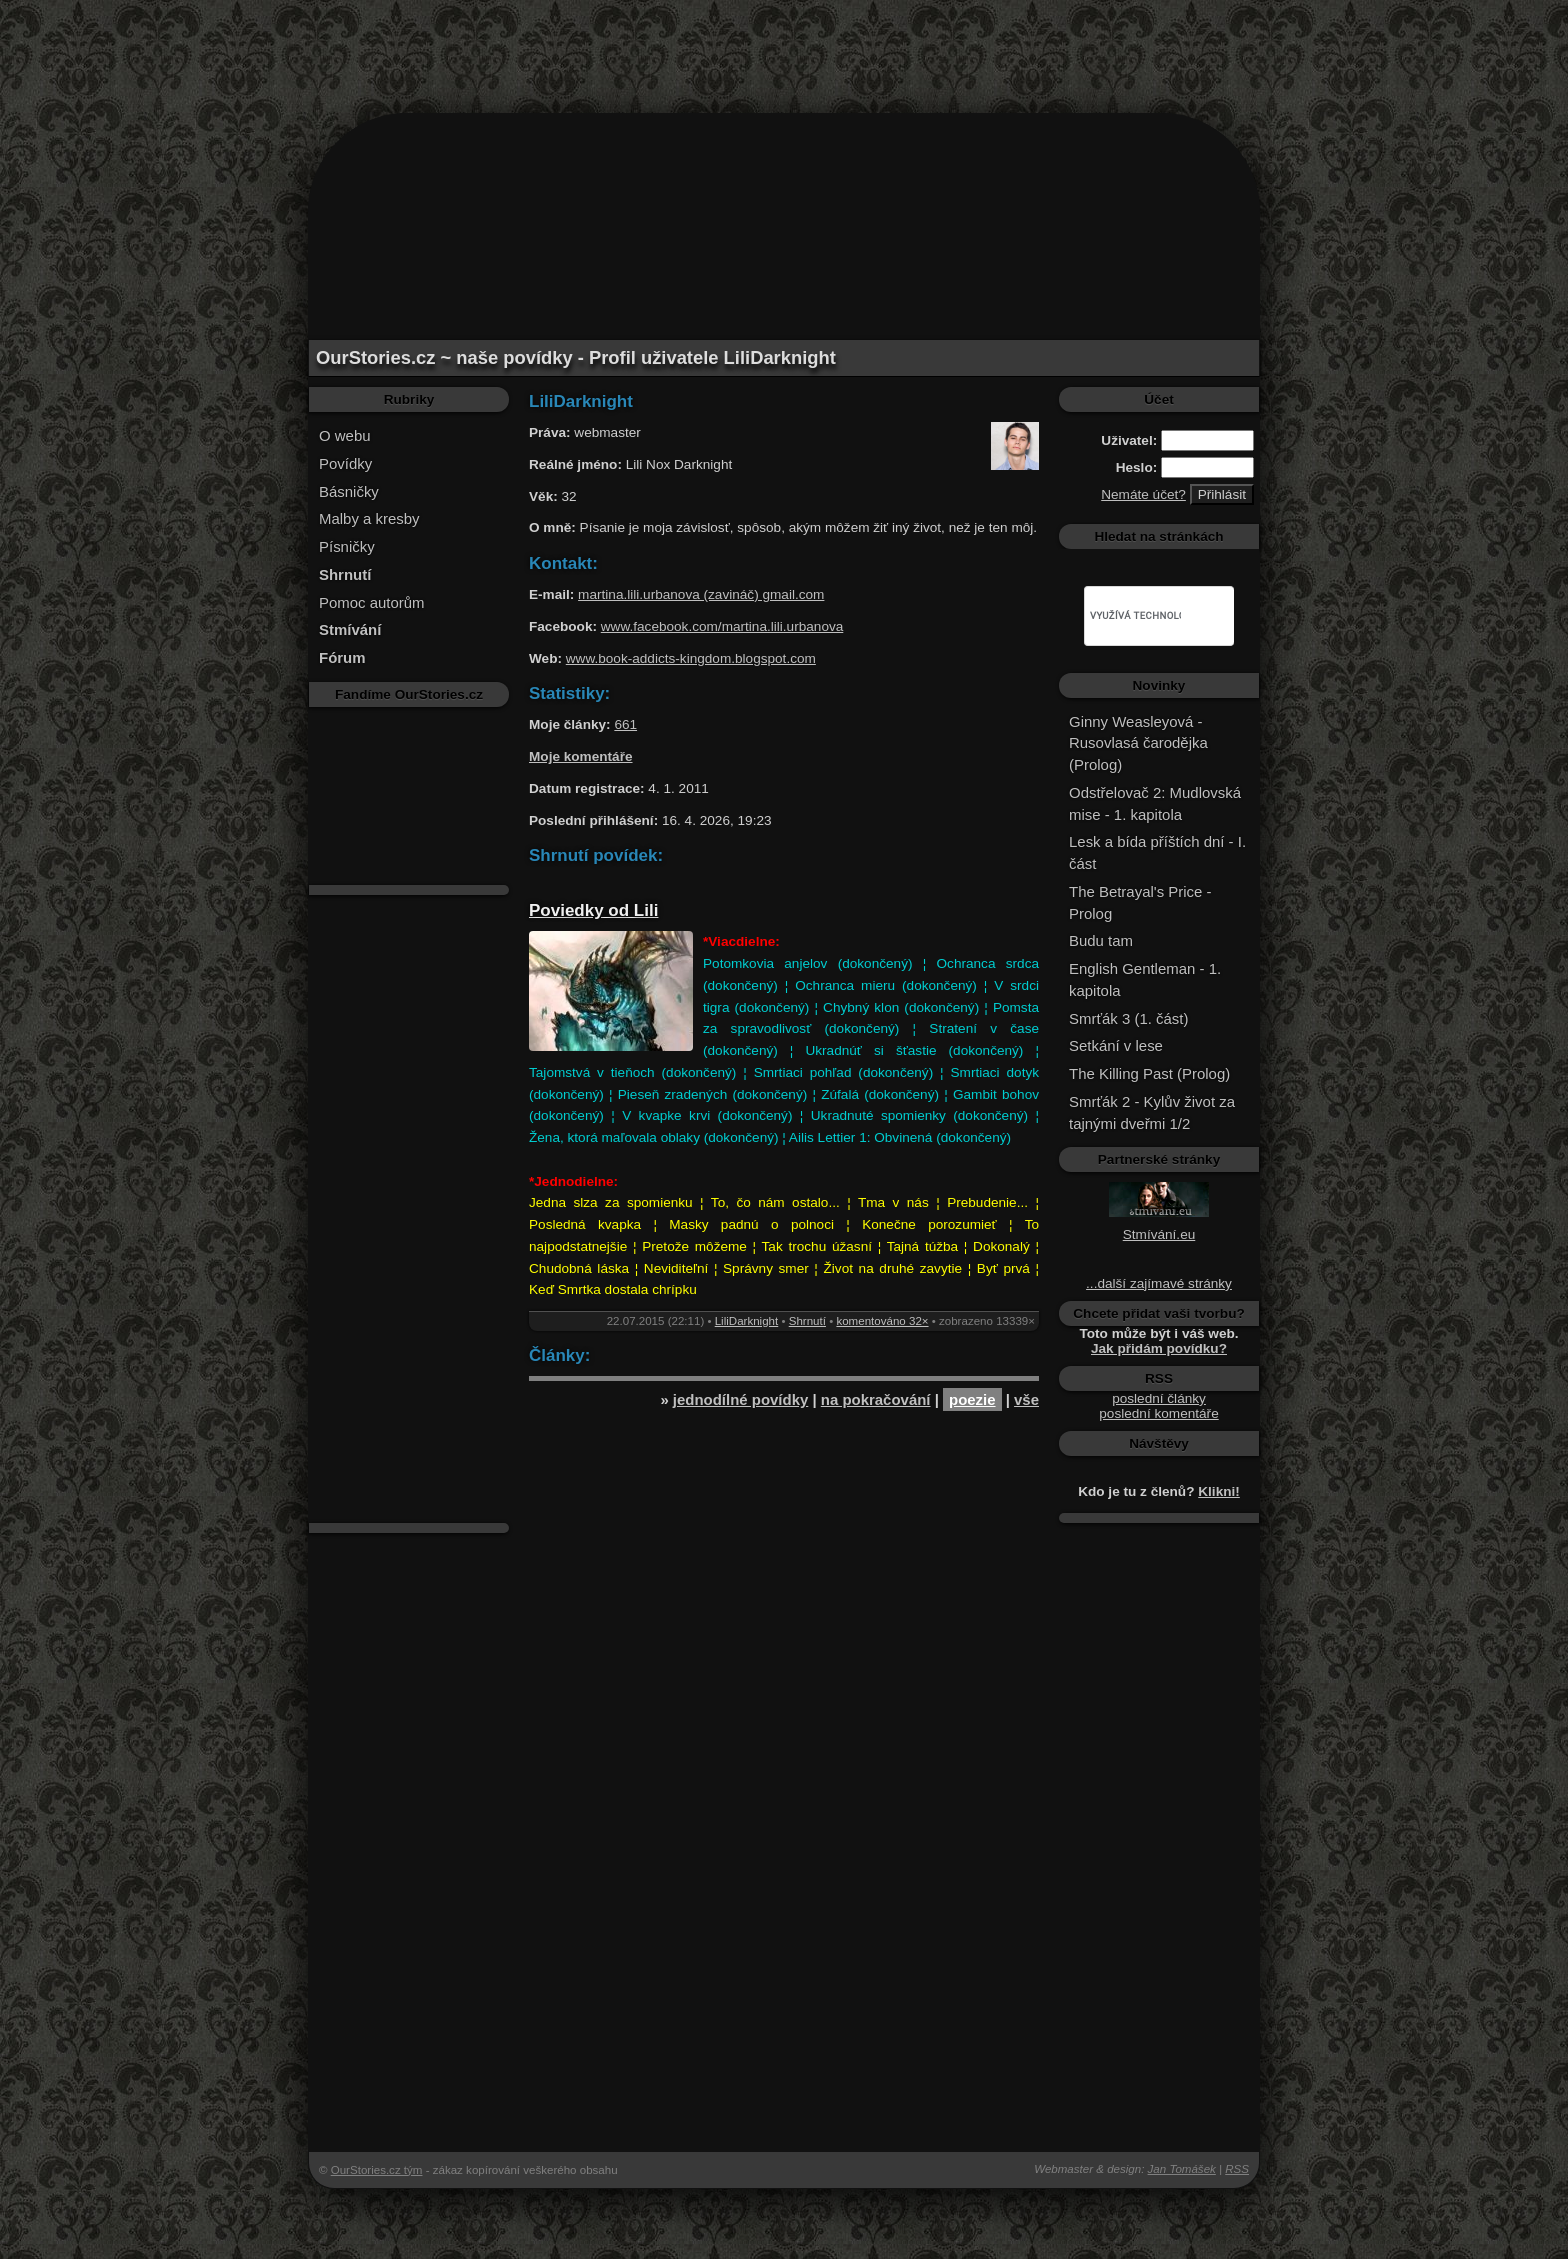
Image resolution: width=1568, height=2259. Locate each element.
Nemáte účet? (1143, 494)
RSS (1237, 2169)
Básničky (349, 491)
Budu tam (1101, 940)
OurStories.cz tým (377, 2170)
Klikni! (1219, 1491)
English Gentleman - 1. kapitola (1145, 979)
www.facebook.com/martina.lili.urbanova (722, 626)
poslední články (1159, 1398)
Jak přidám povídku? (1159, 1348)
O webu (345, 435)
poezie (972, 1399)
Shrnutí (807, 1321)
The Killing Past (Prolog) (1149, 1073)
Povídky (345, 463)
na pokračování (876, 1399)
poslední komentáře (1158, 1413)
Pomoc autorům (372, 602)
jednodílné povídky (740, 1399)
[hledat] (1135, 616)
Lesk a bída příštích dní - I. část (1157, 852)
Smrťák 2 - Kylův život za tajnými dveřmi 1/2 (1152, 1112)
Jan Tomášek (1182, 2169)
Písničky (347, 546)
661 (625, 724)
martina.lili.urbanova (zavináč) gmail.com (701, 594)
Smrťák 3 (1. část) (1128, 1018)
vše (1026, 1399)
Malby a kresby (369, 518)
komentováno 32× (882, 1321)
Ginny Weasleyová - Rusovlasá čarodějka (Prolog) (1138, 743)
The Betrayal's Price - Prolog (1140, 902)
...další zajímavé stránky (1159, 1283)
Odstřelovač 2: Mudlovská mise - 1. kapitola (1155, 803)
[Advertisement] (784, 45)
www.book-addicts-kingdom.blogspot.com (691, 658)
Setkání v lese (1116, 1045)
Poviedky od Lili (593, 910)
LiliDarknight (747, 1321)
